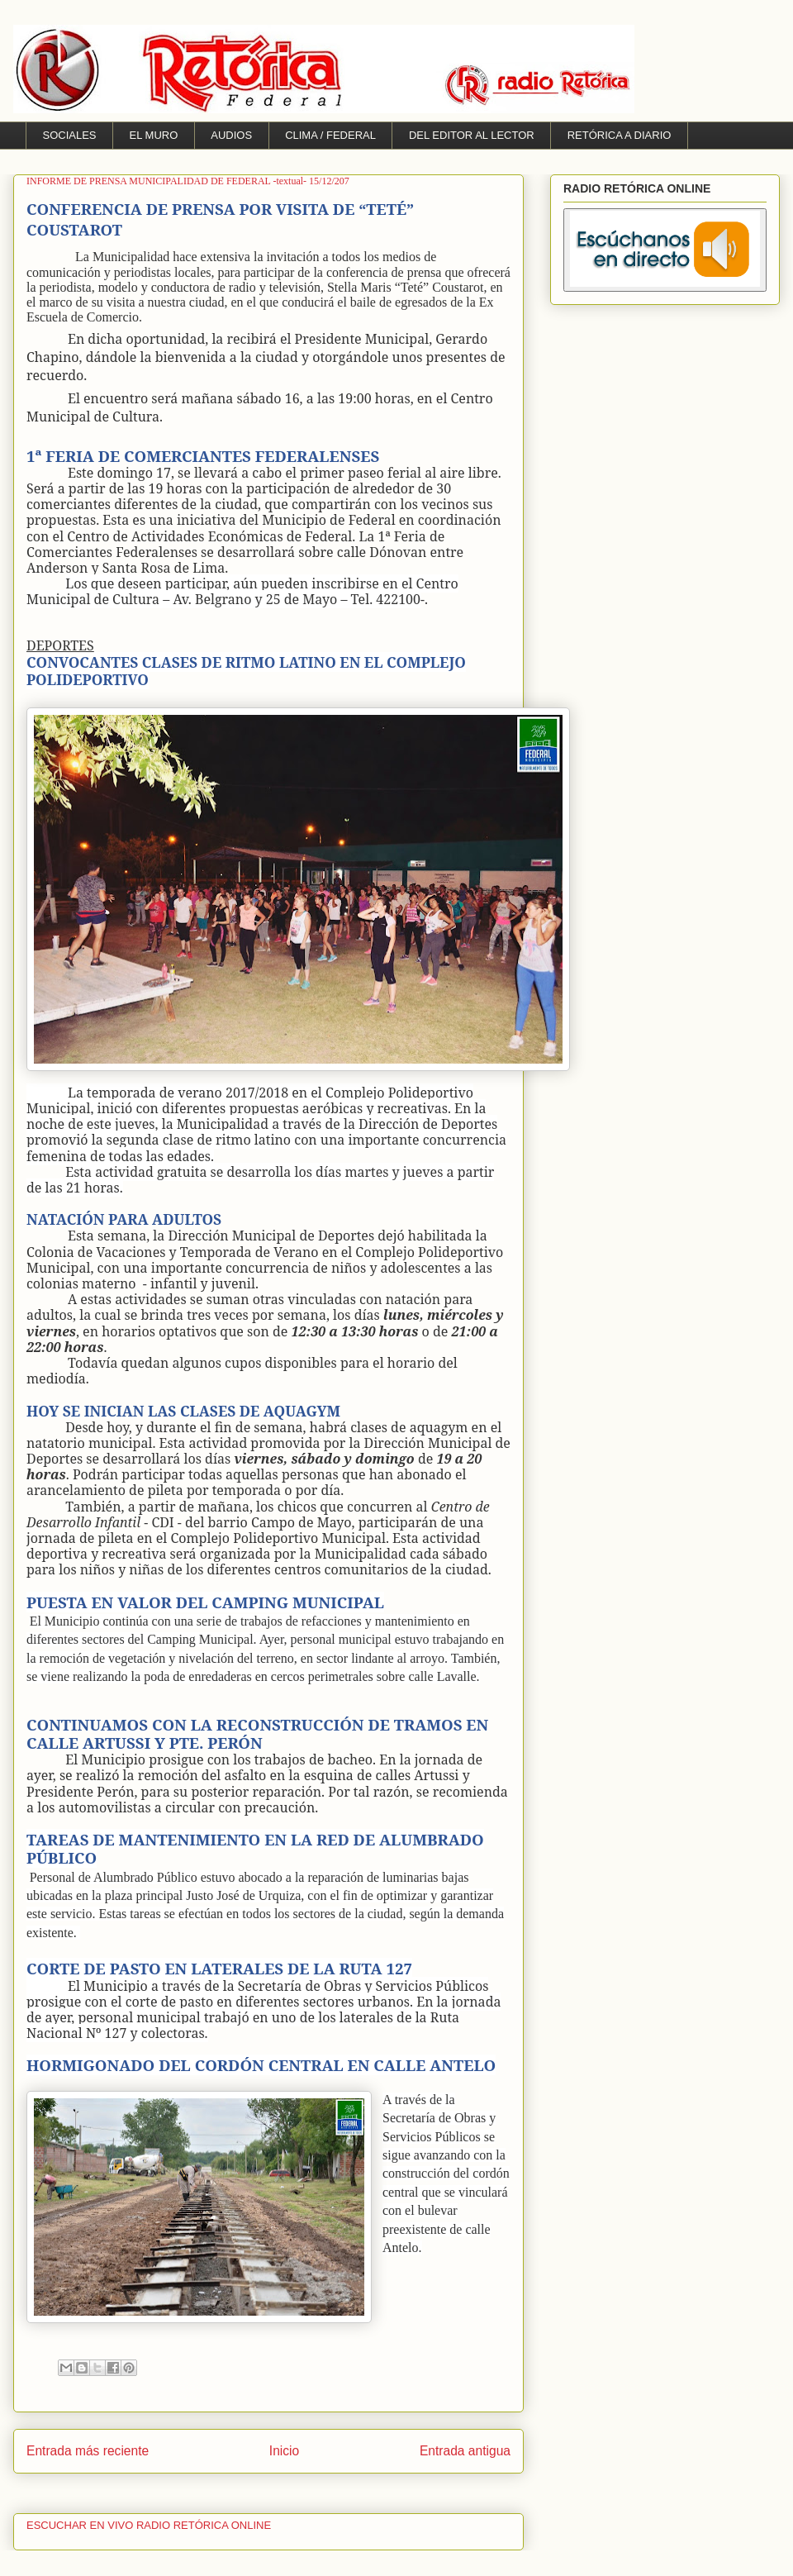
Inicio (284, 2451)
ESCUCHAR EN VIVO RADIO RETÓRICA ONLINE (148, 2525)
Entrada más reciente (87, 2451)
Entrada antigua (465, 2451)
